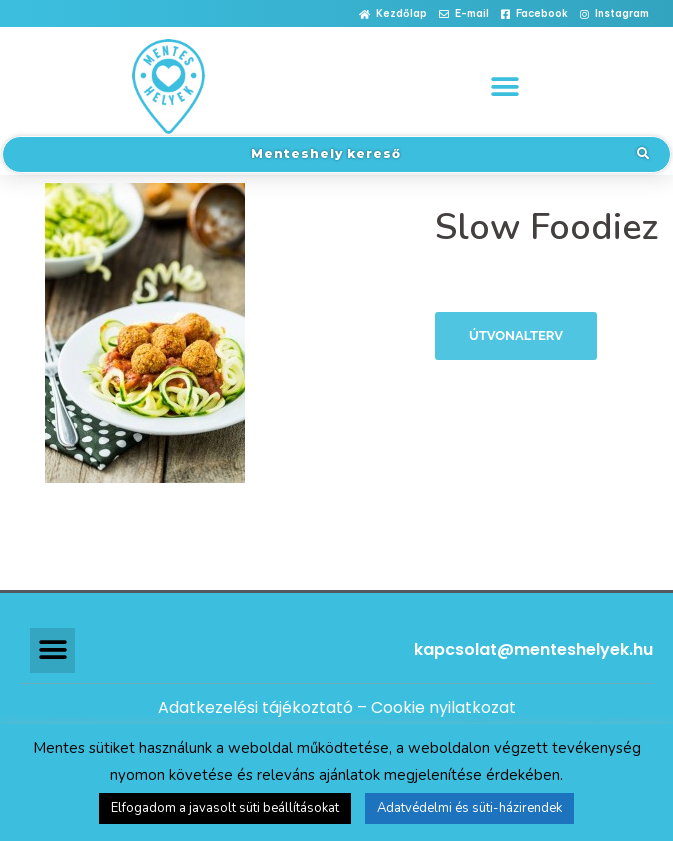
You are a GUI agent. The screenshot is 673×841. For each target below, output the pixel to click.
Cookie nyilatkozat (443, 707)
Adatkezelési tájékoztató (255, 707)
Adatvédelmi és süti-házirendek (469, 808)
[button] (393, 14)
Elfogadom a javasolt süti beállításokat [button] (225, 808)
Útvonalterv (516, 335)
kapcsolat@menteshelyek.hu (533, 649)
